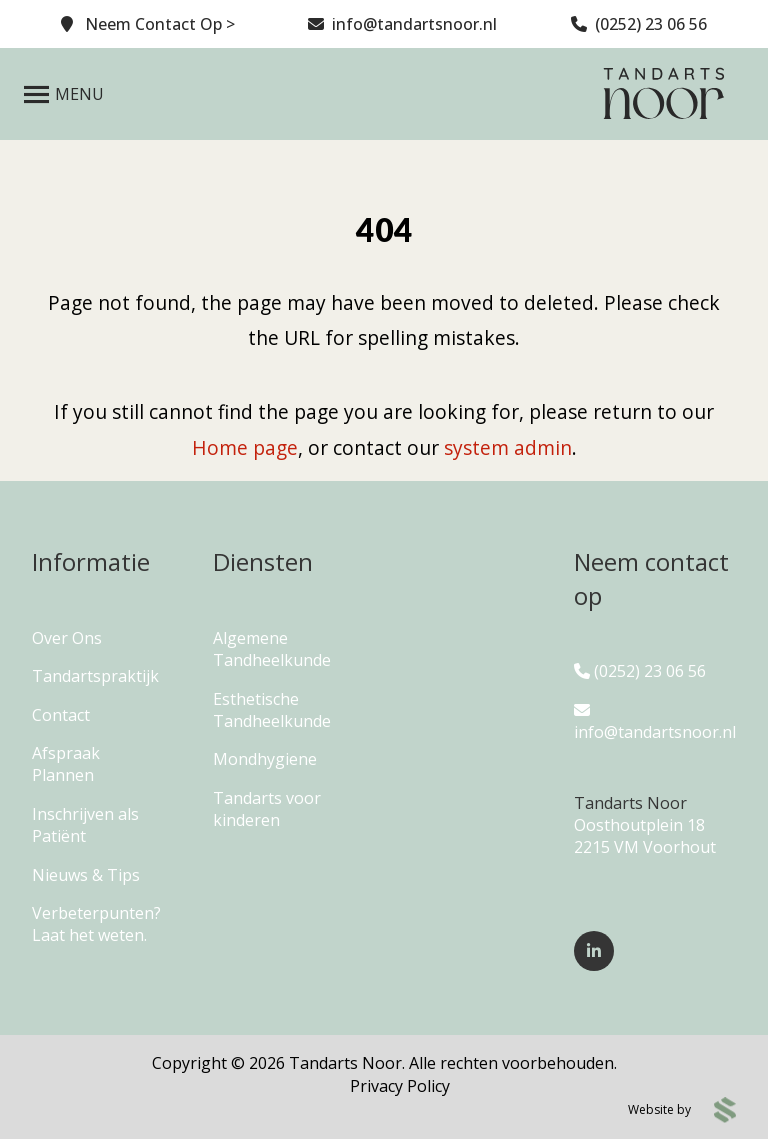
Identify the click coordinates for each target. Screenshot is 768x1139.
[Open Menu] (64, 94)
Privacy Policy (400, 1086)
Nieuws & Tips (86, 875)
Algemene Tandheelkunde (272, 649)
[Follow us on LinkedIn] (594, 951)
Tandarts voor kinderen (267, 809)
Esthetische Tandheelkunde (272, 710)
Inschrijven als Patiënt (85, 825)
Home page (245, 447)
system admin (508, 447)
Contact (61, 715)
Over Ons (67, 638)
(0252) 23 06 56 (640, 671)
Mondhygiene (265, 759)
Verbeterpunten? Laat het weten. (96, 924)
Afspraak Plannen (66, 764)
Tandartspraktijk (95, 676)
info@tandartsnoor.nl (655, 722)
